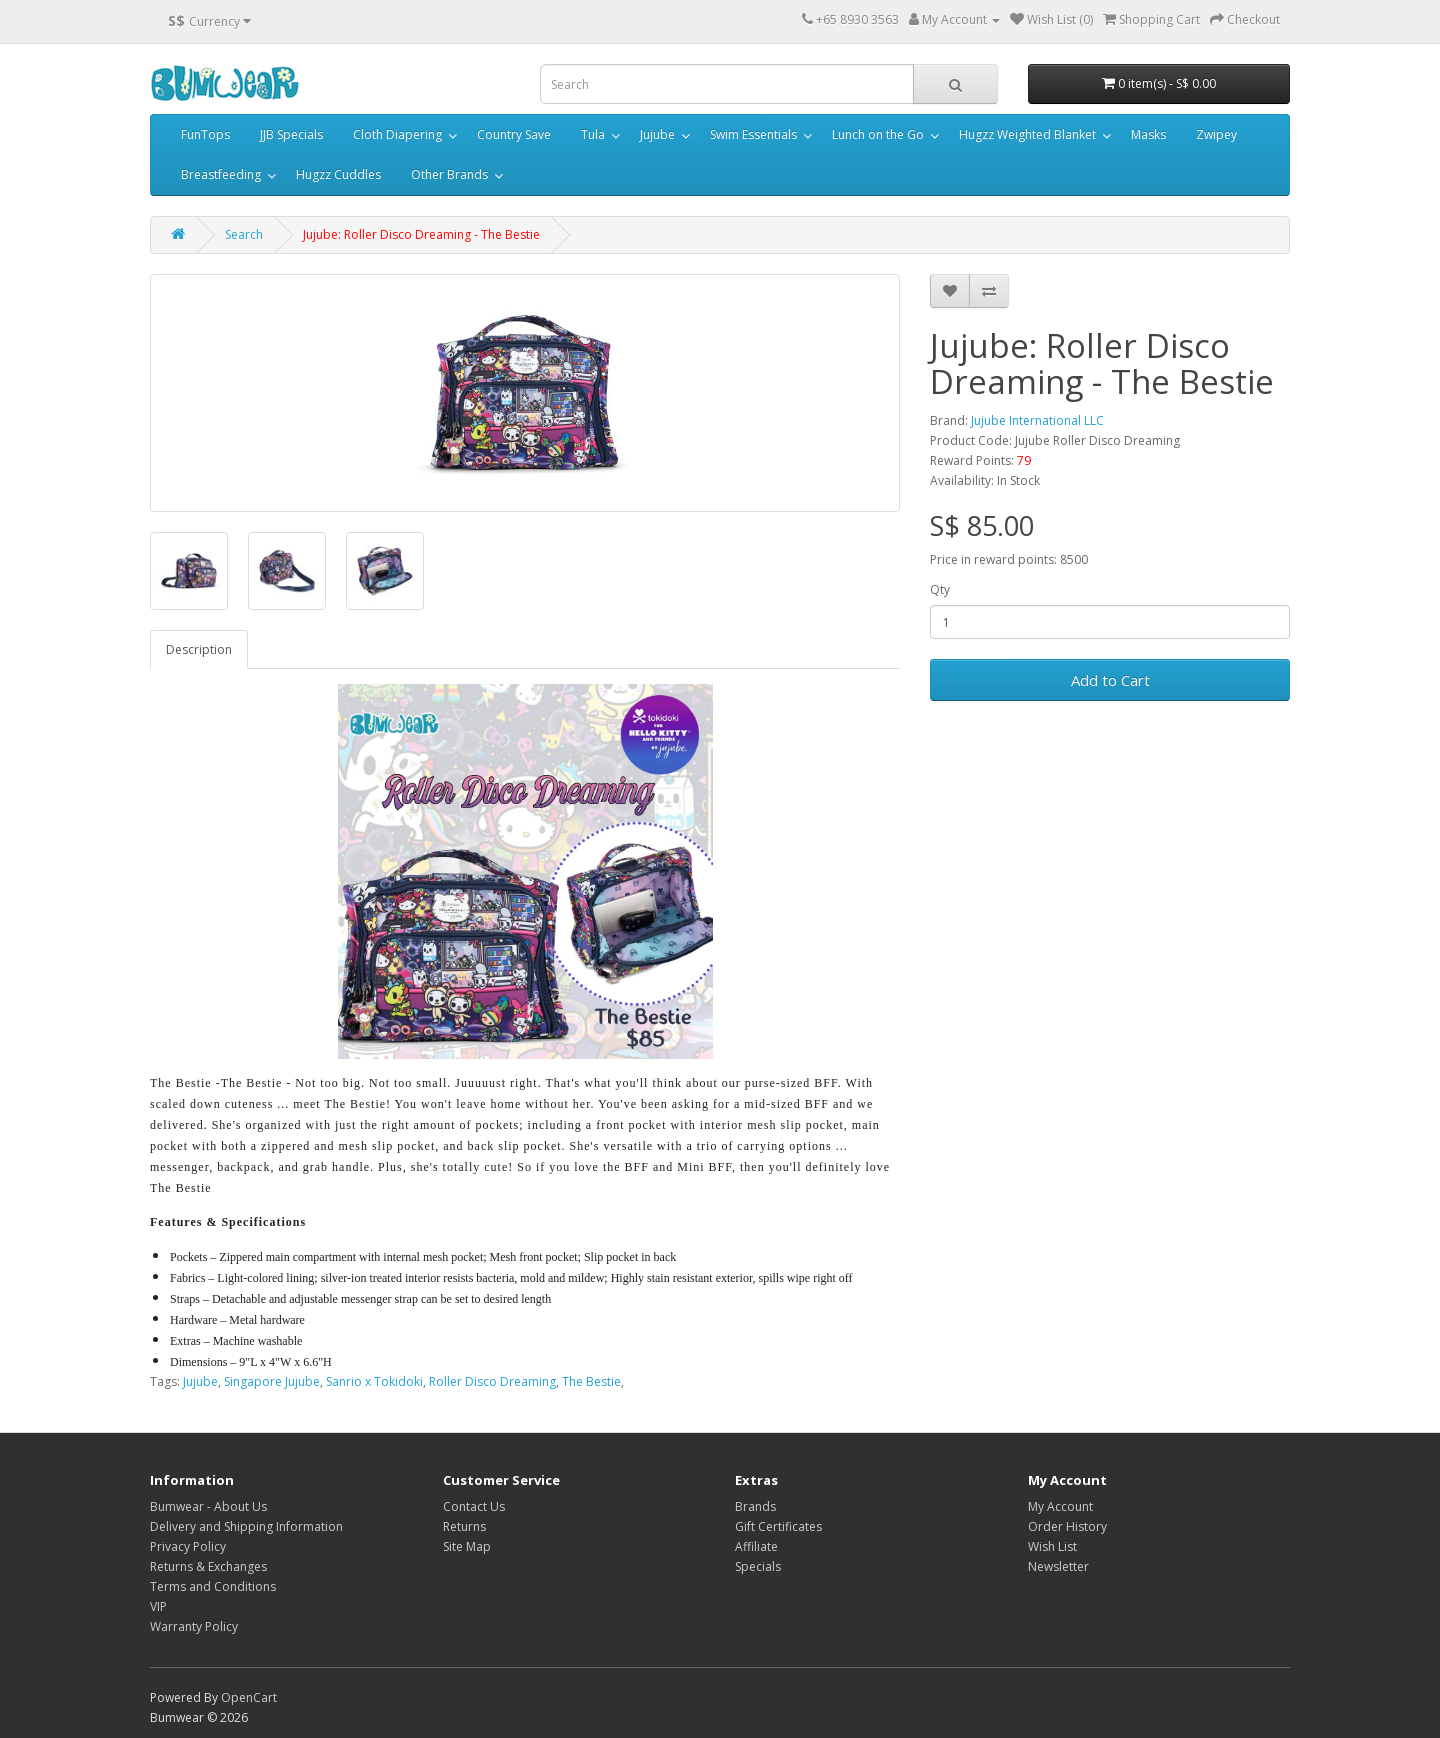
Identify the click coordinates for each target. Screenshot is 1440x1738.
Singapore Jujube (272, 1381)
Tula (593, 134)
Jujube (657, 134)
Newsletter (1058, 1566)
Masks (1148, 134)
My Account (1060, 1506)
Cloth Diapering (397, 134)
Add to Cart (1110, 680)
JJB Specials (291, 134)
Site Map (467, 1546)
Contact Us (474, 1506)
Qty (940, 589)
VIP (158, 1606)
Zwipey (1216, 134)
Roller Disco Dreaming (492, 1381)
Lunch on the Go (878, 134)
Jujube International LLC (1037, 420)
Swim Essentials (753, 134)
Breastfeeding (221, 174)
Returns (464, 1526)
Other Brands (449, 174)
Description (199, 649)
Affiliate (756, 1546)
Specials (758, 1566)
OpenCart (249, 1697)
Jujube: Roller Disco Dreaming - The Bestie (421, 234)
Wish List (1052, 1546)
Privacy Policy (188, 1546)
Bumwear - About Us (208, 1506)
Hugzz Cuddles (338, 174)
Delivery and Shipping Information (246, 1526)
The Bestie (591, 1381)
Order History (1067, 1526)
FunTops (205, 134)
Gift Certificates (778, 1526)
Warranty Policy (194, 1626)
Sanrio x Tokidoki (374, 1381)
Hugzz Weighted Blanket (1027, 134)
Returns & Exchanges (208, 1566)
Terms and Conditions (213, 1586)
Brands (755, 1506)
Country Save (514, 134)
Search (244, 234)
